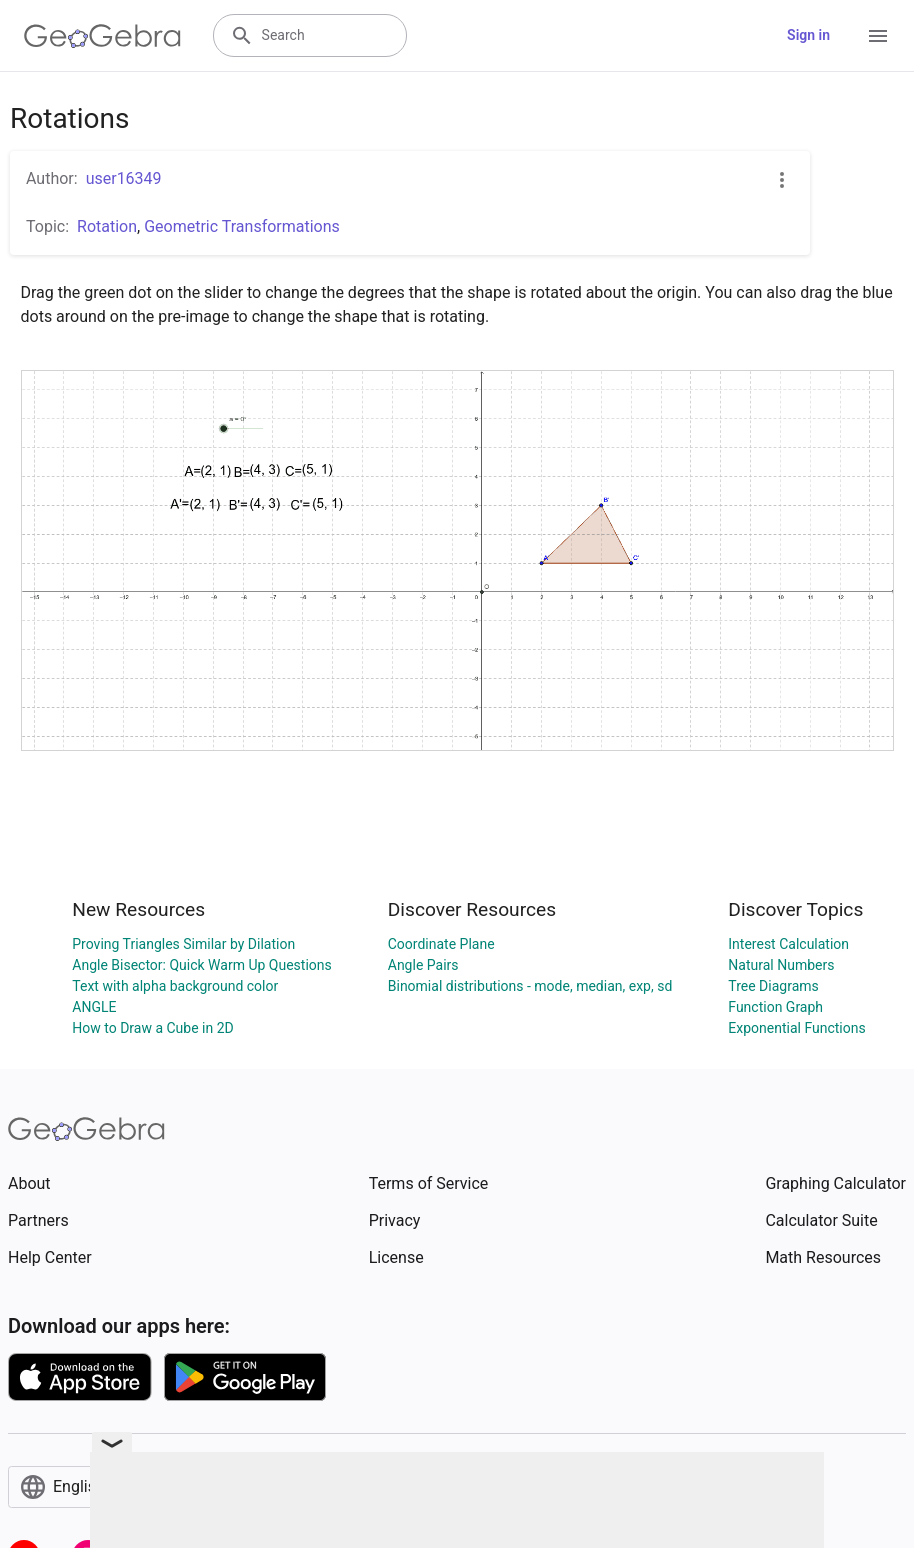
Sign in (808, 35)
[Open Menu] (878, 36)
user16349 (124, 178)
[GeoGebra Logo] (102, 36)
